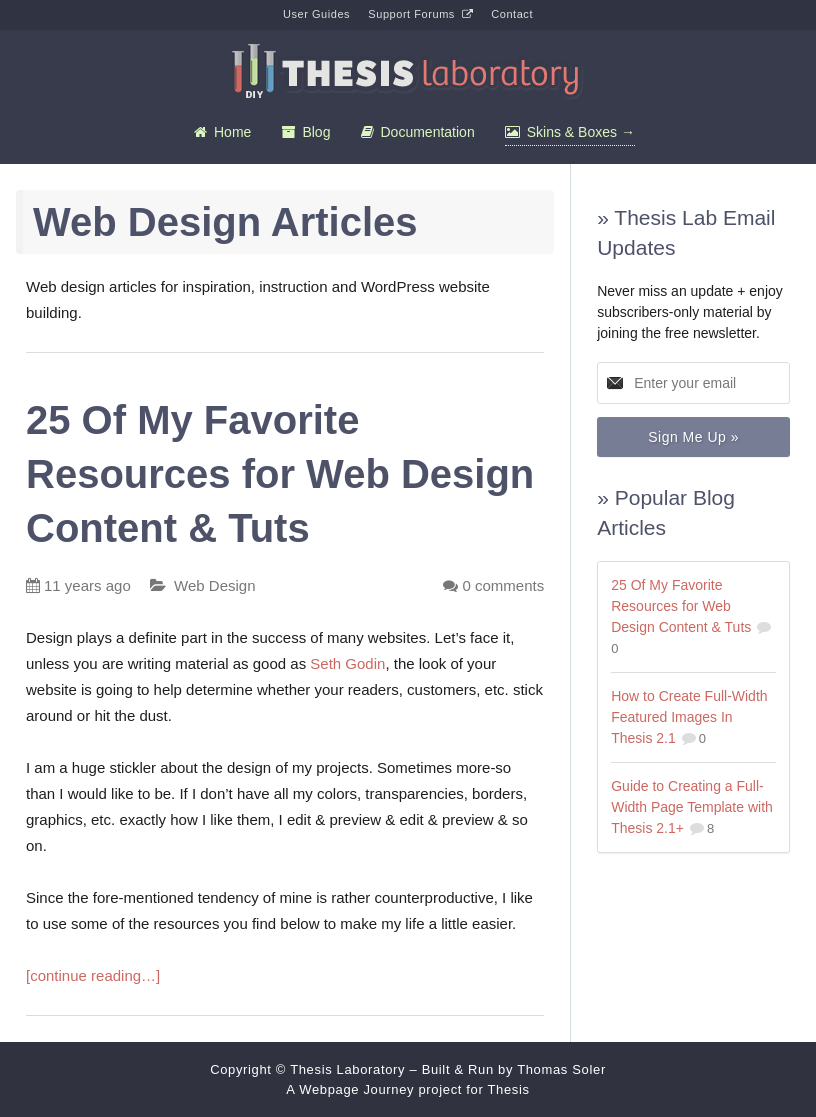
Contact (512, 14)
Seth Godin (347, 663)
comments (503, 585)
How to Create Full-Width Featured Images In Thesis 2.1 (689, 717)
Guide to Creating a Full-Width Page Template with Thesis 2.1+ (692, 807)
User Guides (316, 14)
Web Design (214, 585)
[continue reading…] (93, 975)
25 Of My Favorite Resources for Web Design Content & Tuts (280, 474)
